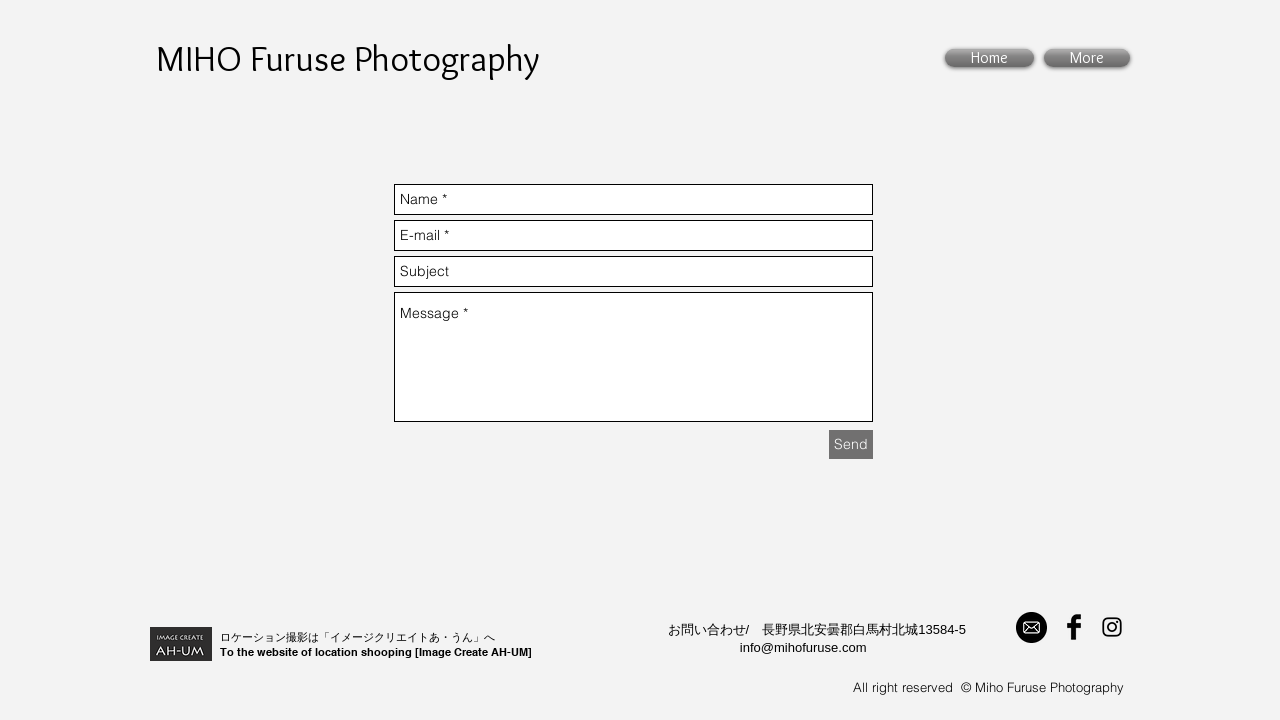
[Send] (851, 444)
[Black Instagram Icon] (1112, 627)
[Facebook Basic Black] (1074, 627)
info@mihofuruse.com (803, 647)
